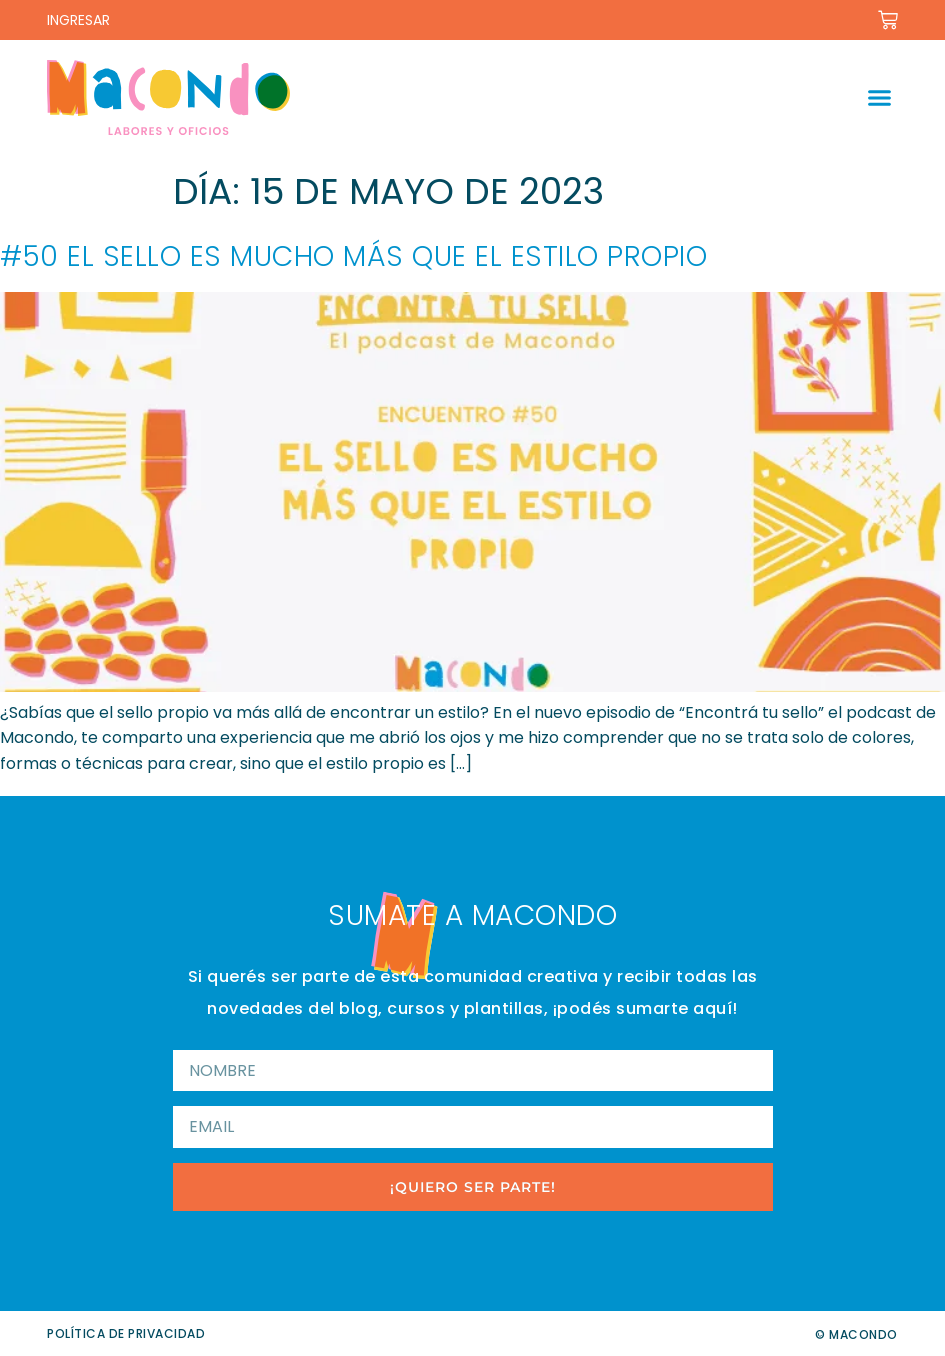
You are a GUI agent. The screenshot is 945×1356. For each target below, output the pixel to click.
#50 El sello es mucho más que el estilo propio (353, 256)
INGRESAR (78, 20)
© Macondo (856, 1334)
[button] (879, 98)
